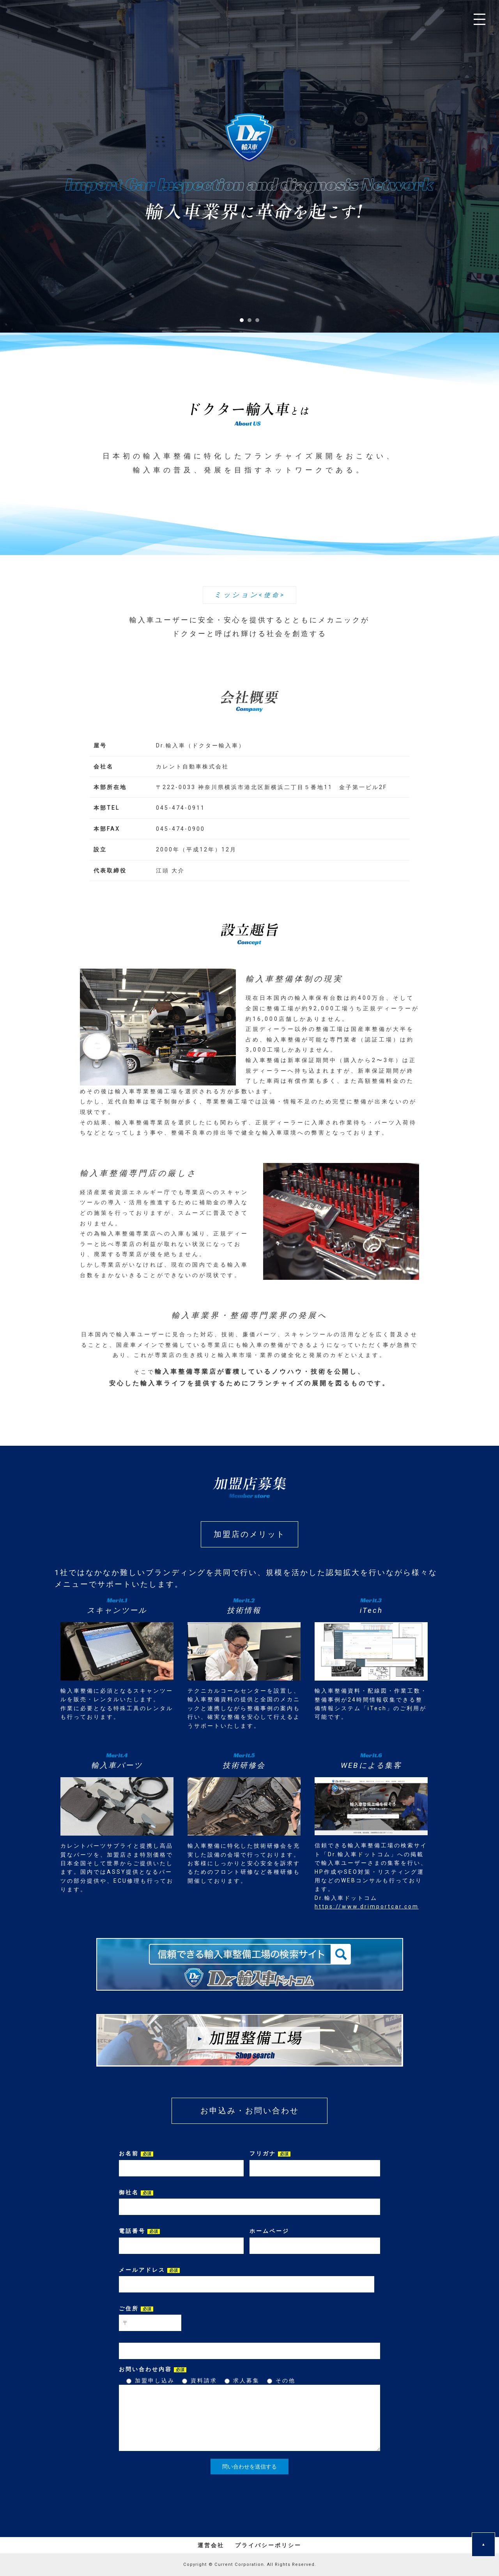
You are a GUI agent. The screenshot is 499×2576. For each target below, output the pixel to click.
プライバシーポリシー (268, 2545)
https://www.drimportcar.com (367, 1906)
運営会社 (211, 2545)
